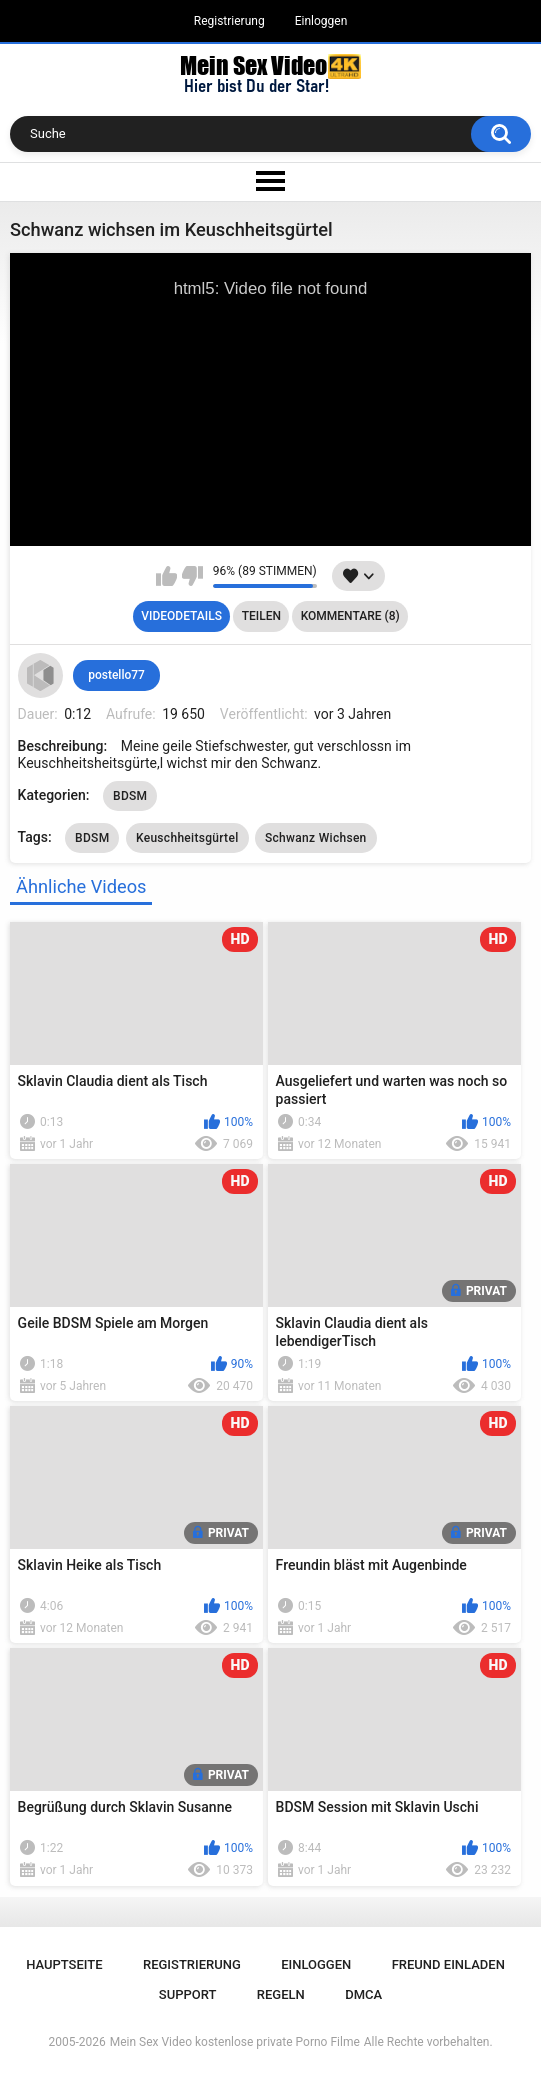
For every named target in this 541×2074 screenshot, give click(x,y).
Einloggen (321, 21)
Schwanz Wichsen (316, 838)
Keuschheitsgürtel (187, 838)
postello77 (116, 675)
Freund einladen (448, 1964)
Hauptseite (64, 1964)
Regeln (281, 1994)
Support (188, 1994)
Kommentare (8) (350, 616)
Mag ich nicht (192, 576)
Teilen (261, 616)
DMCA (363, 1994)
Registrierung (229, 21)
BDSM (130, 796)
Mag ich (166, 576)
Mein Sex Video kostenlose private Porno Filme (235, 2042)
